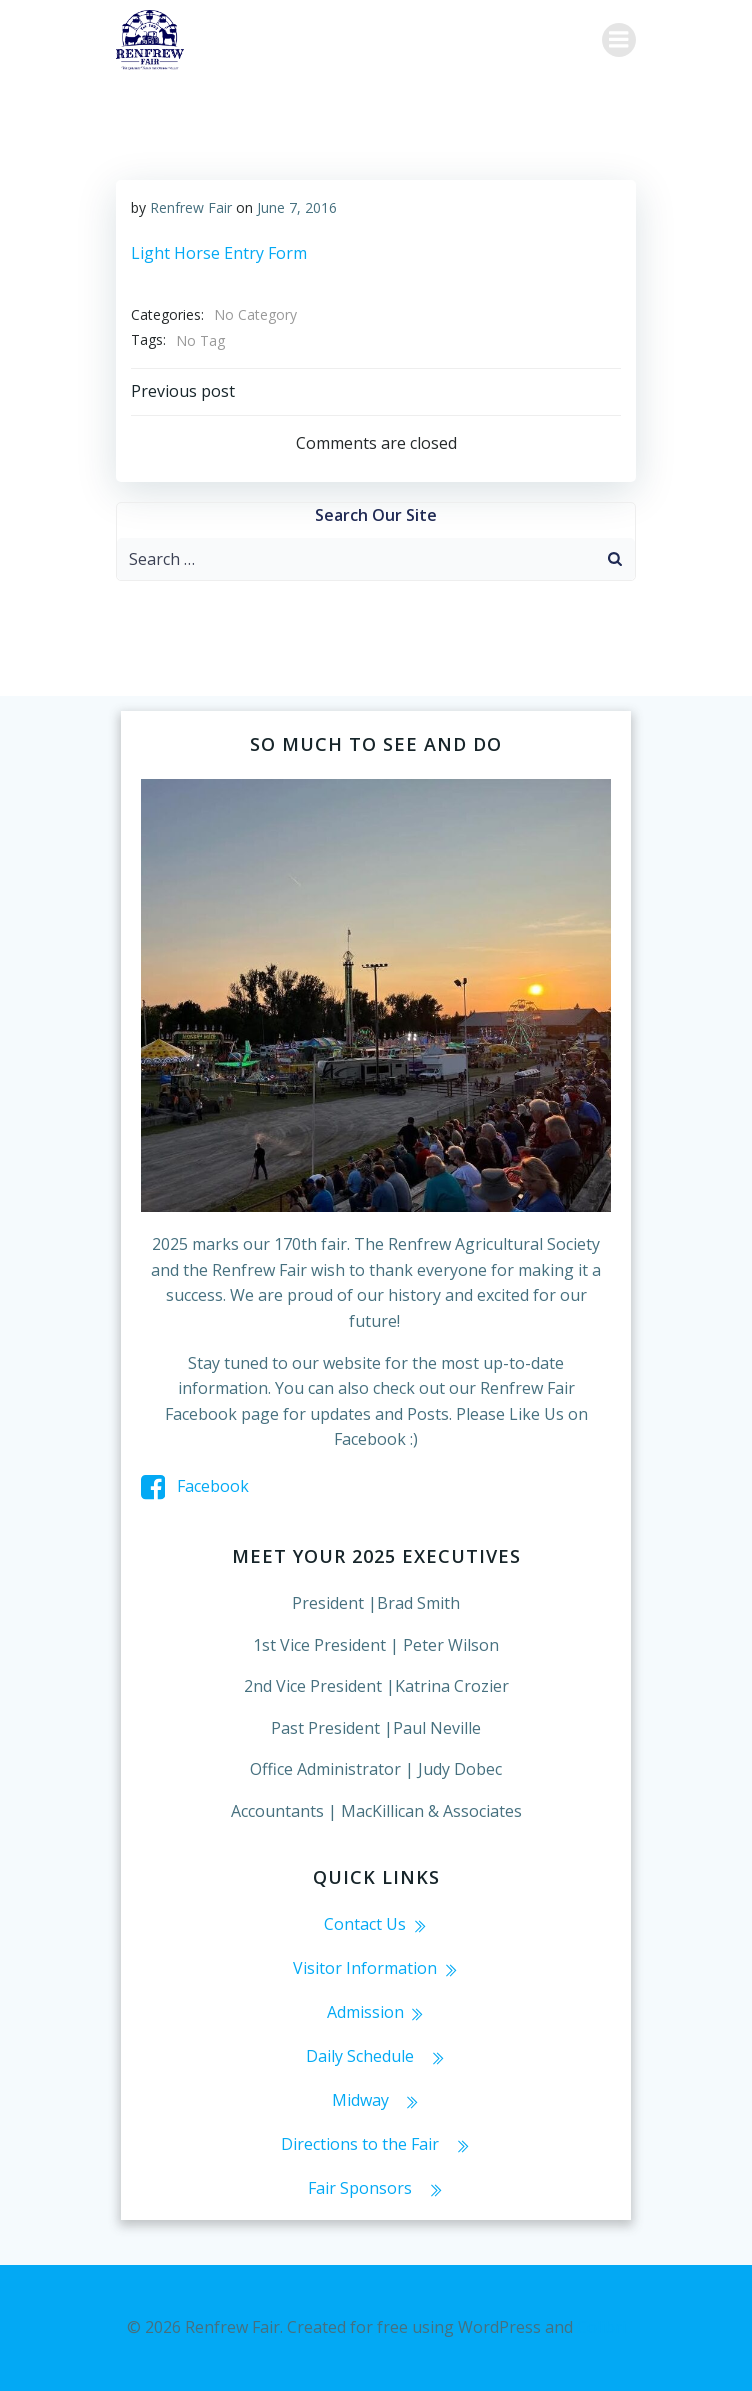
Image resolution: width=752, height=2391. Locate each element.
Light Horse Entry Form (219, 253)
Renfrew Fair (191, 207)
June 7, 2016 (297, 207)
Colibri (601, 2327)
